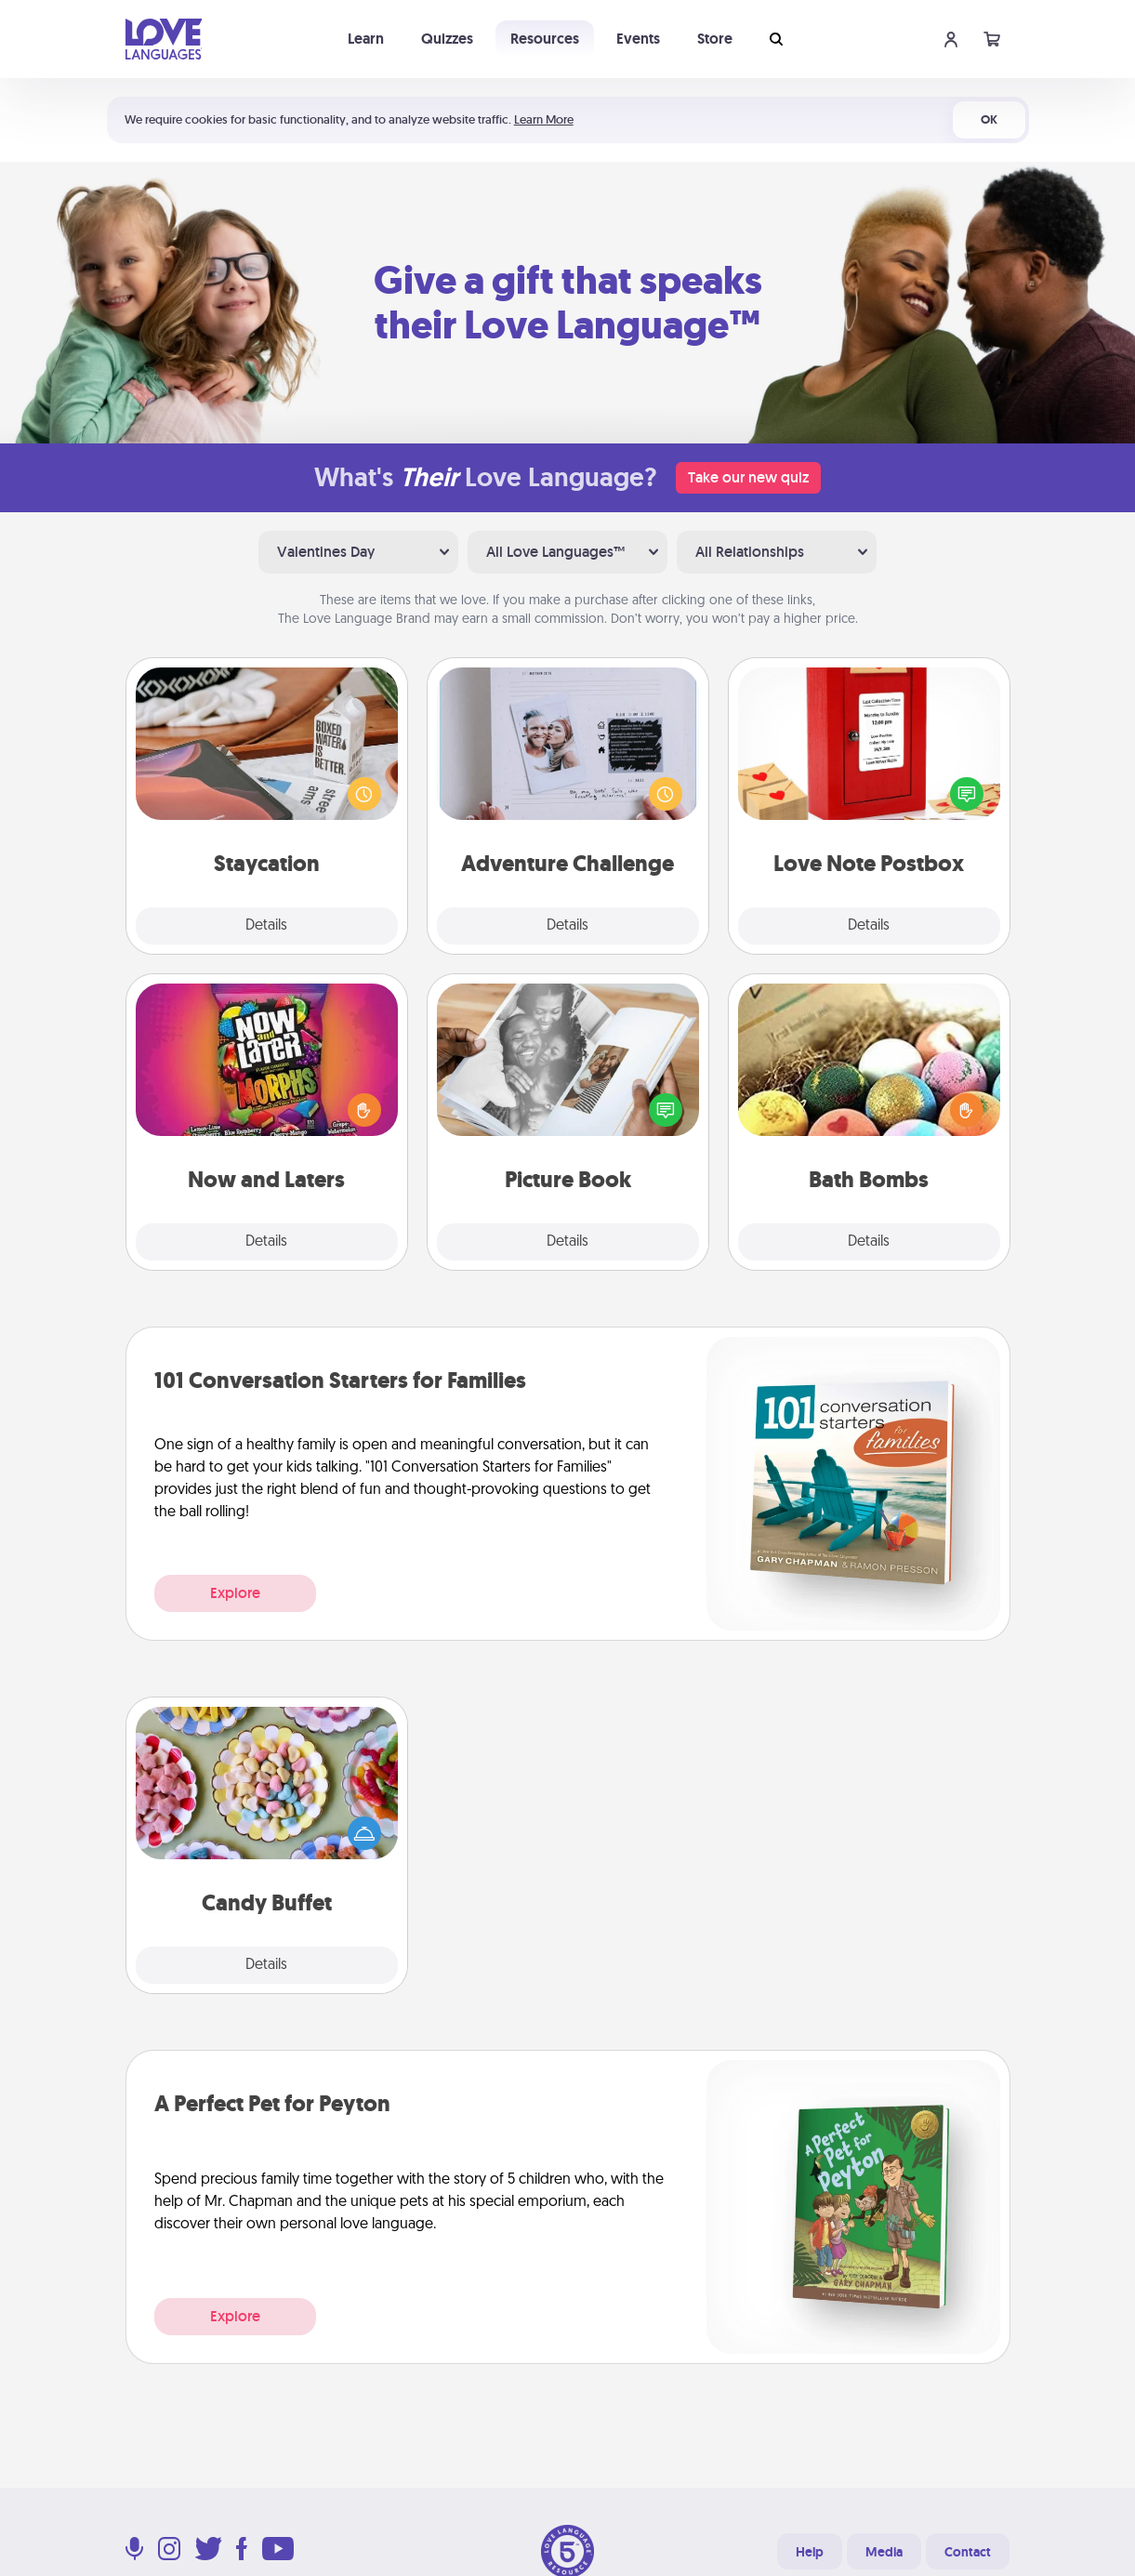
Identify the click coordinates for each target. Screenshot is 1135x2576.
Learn (366, 38)
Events (638, 38)
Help (810, 2551)
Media (884, 2551)
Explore (235, 1593)
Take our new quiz (748, 477)
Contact (967, 2551)
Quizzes (447, 38)
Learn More (544, 119)
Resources (544, 38)
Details (266, 925)
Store (714, 38)
